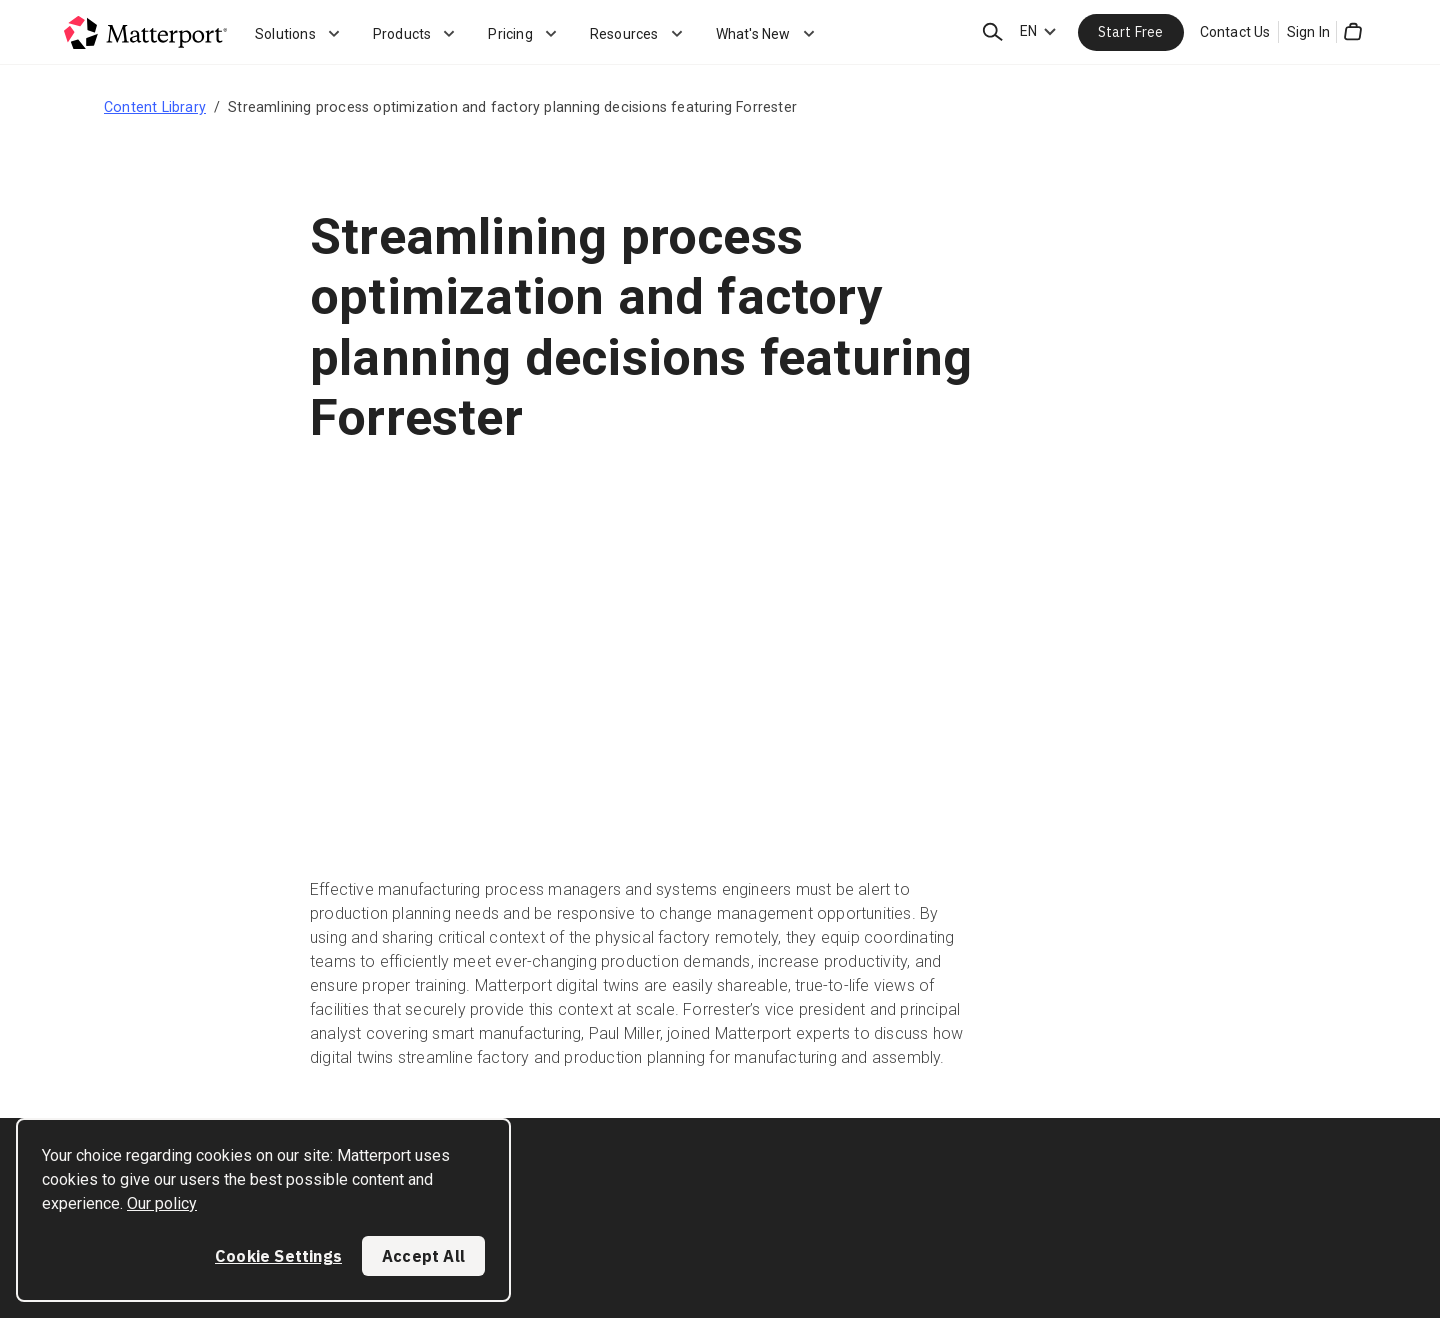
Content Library (155, 107)
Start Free (1131, 32)
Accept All (423, 1256)
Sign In (1308, 32)
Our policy (162, 1203)
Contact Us (1235, 32)
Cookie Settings (278, 1256)
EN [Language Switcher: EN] (1028, 31)
